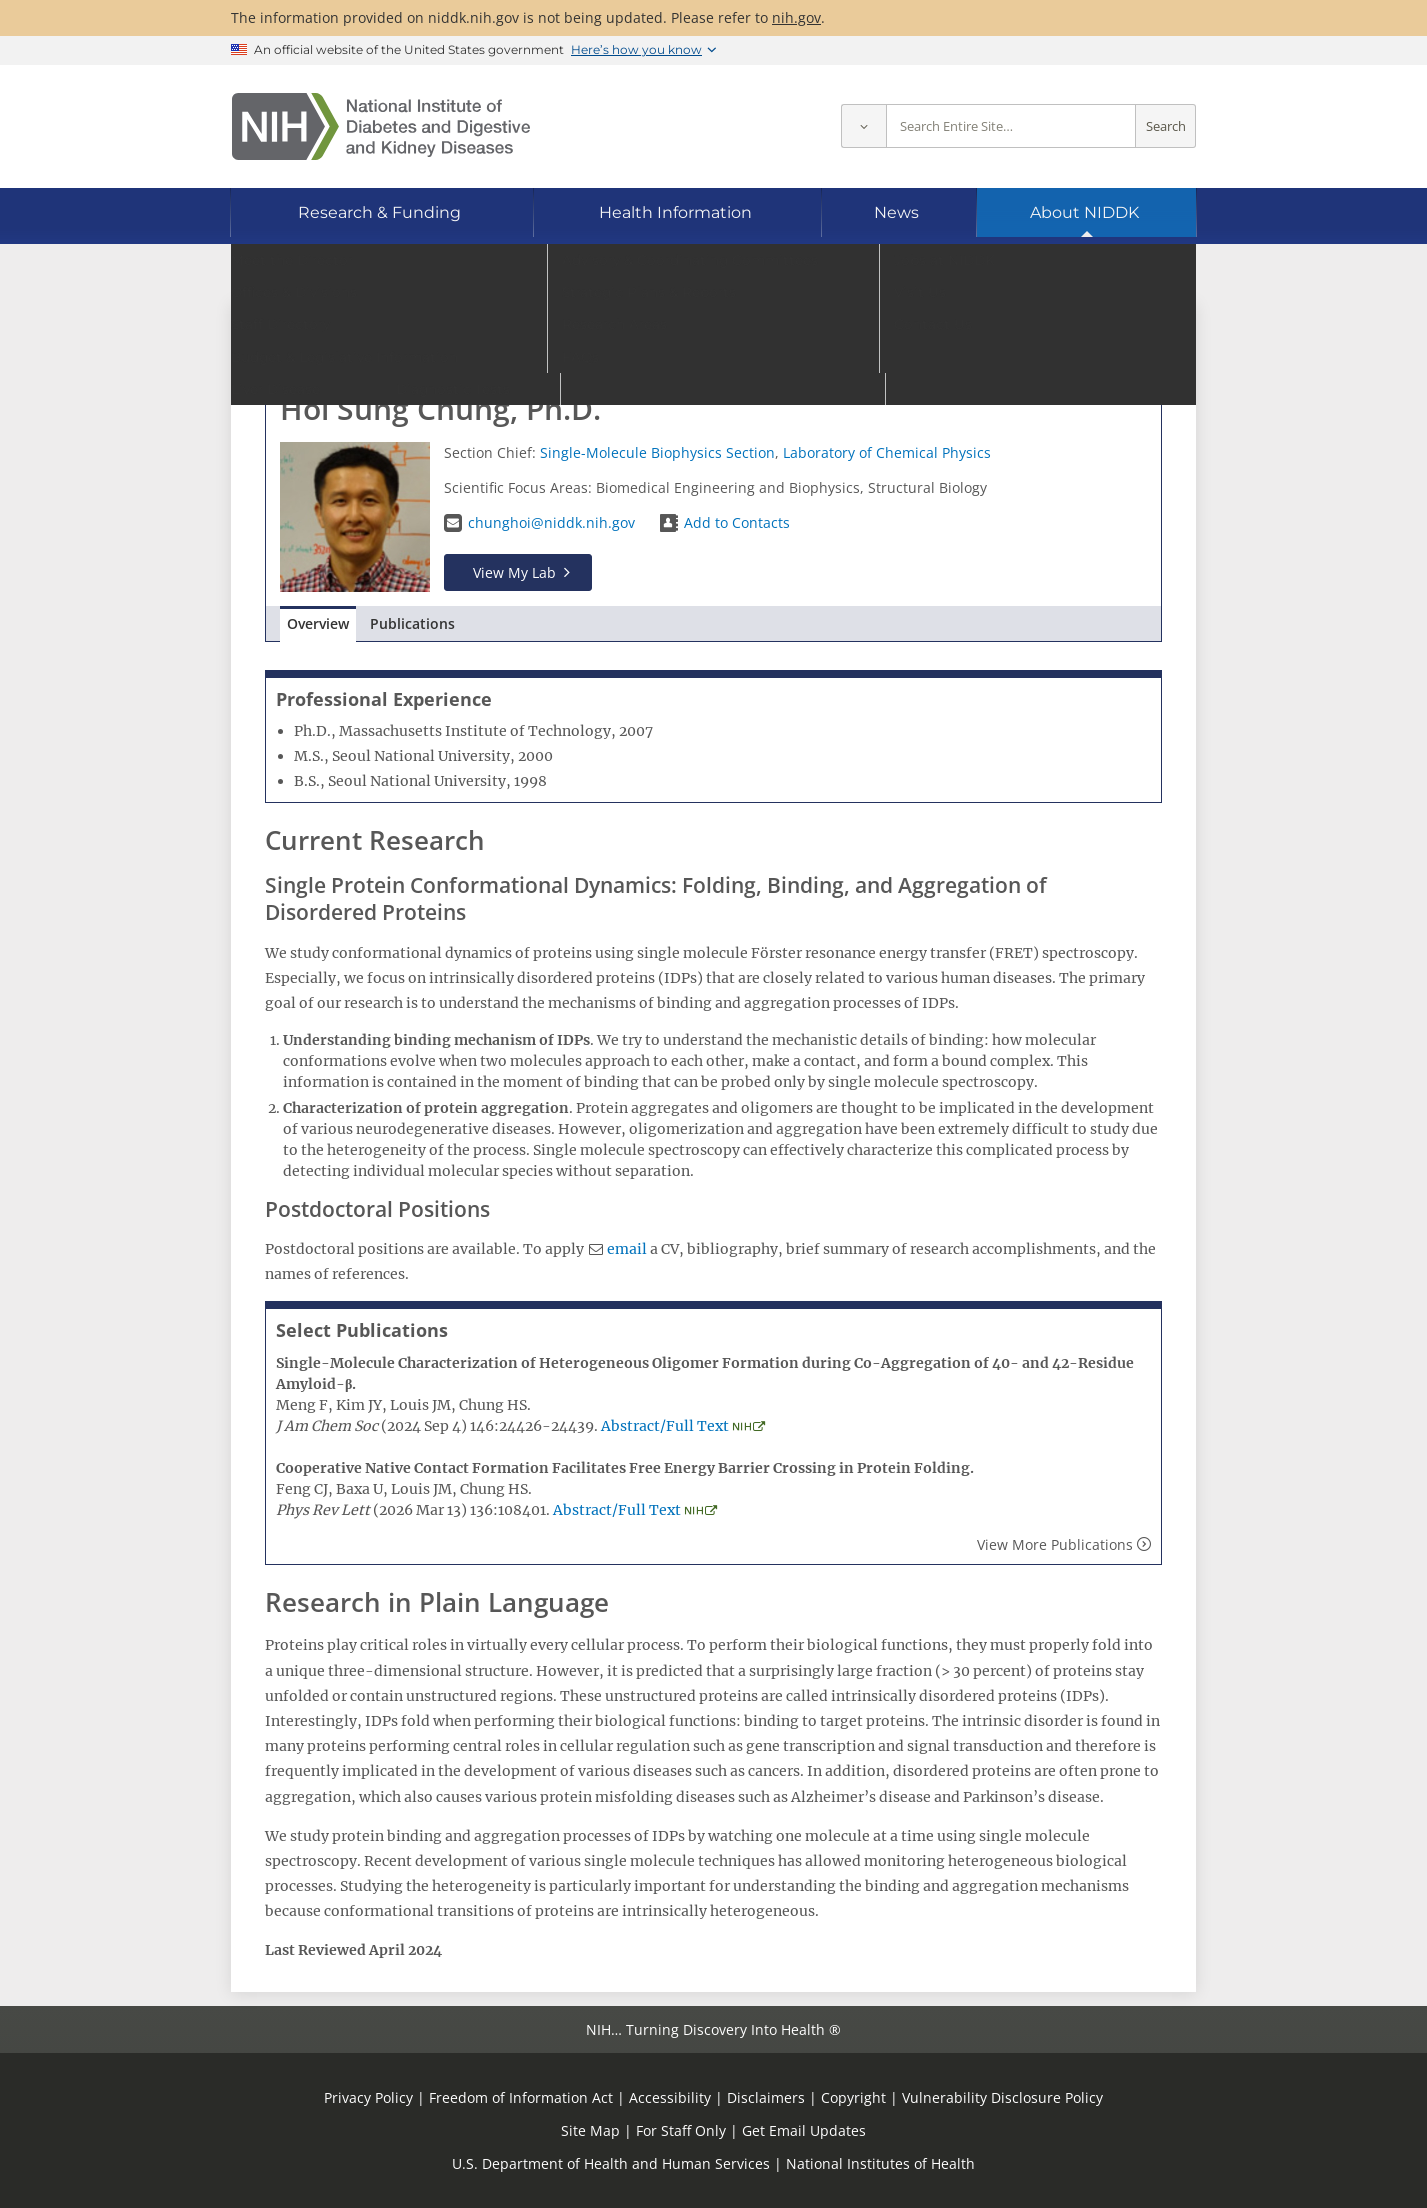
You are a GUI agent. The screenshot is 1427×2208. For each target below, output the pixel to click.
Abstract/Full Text (665, 1426)
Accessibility (670, 2097)
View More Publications (1055, 1544)
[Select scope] (863, 126)
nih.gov (796, 17)
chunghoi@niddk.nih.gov (551, 522)
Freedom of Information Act (521, 2097)
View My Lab (514, 572)
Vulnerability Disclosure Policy (1002, 2097)
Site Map (590, 2130)
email (627, 1249)
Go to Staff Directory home (374, 337)
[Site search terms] (1011, 126)
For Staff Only (681, 2130)
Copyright (853, 2097)
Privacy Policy (368, 2097)
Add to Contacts (737, 522)
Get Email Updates (804, 2130)
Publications (412, 623)
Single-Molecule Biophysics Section (657, 452)
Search (1166, 126)
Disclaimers (766, 2097)
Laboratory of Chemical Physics (887, 452)
